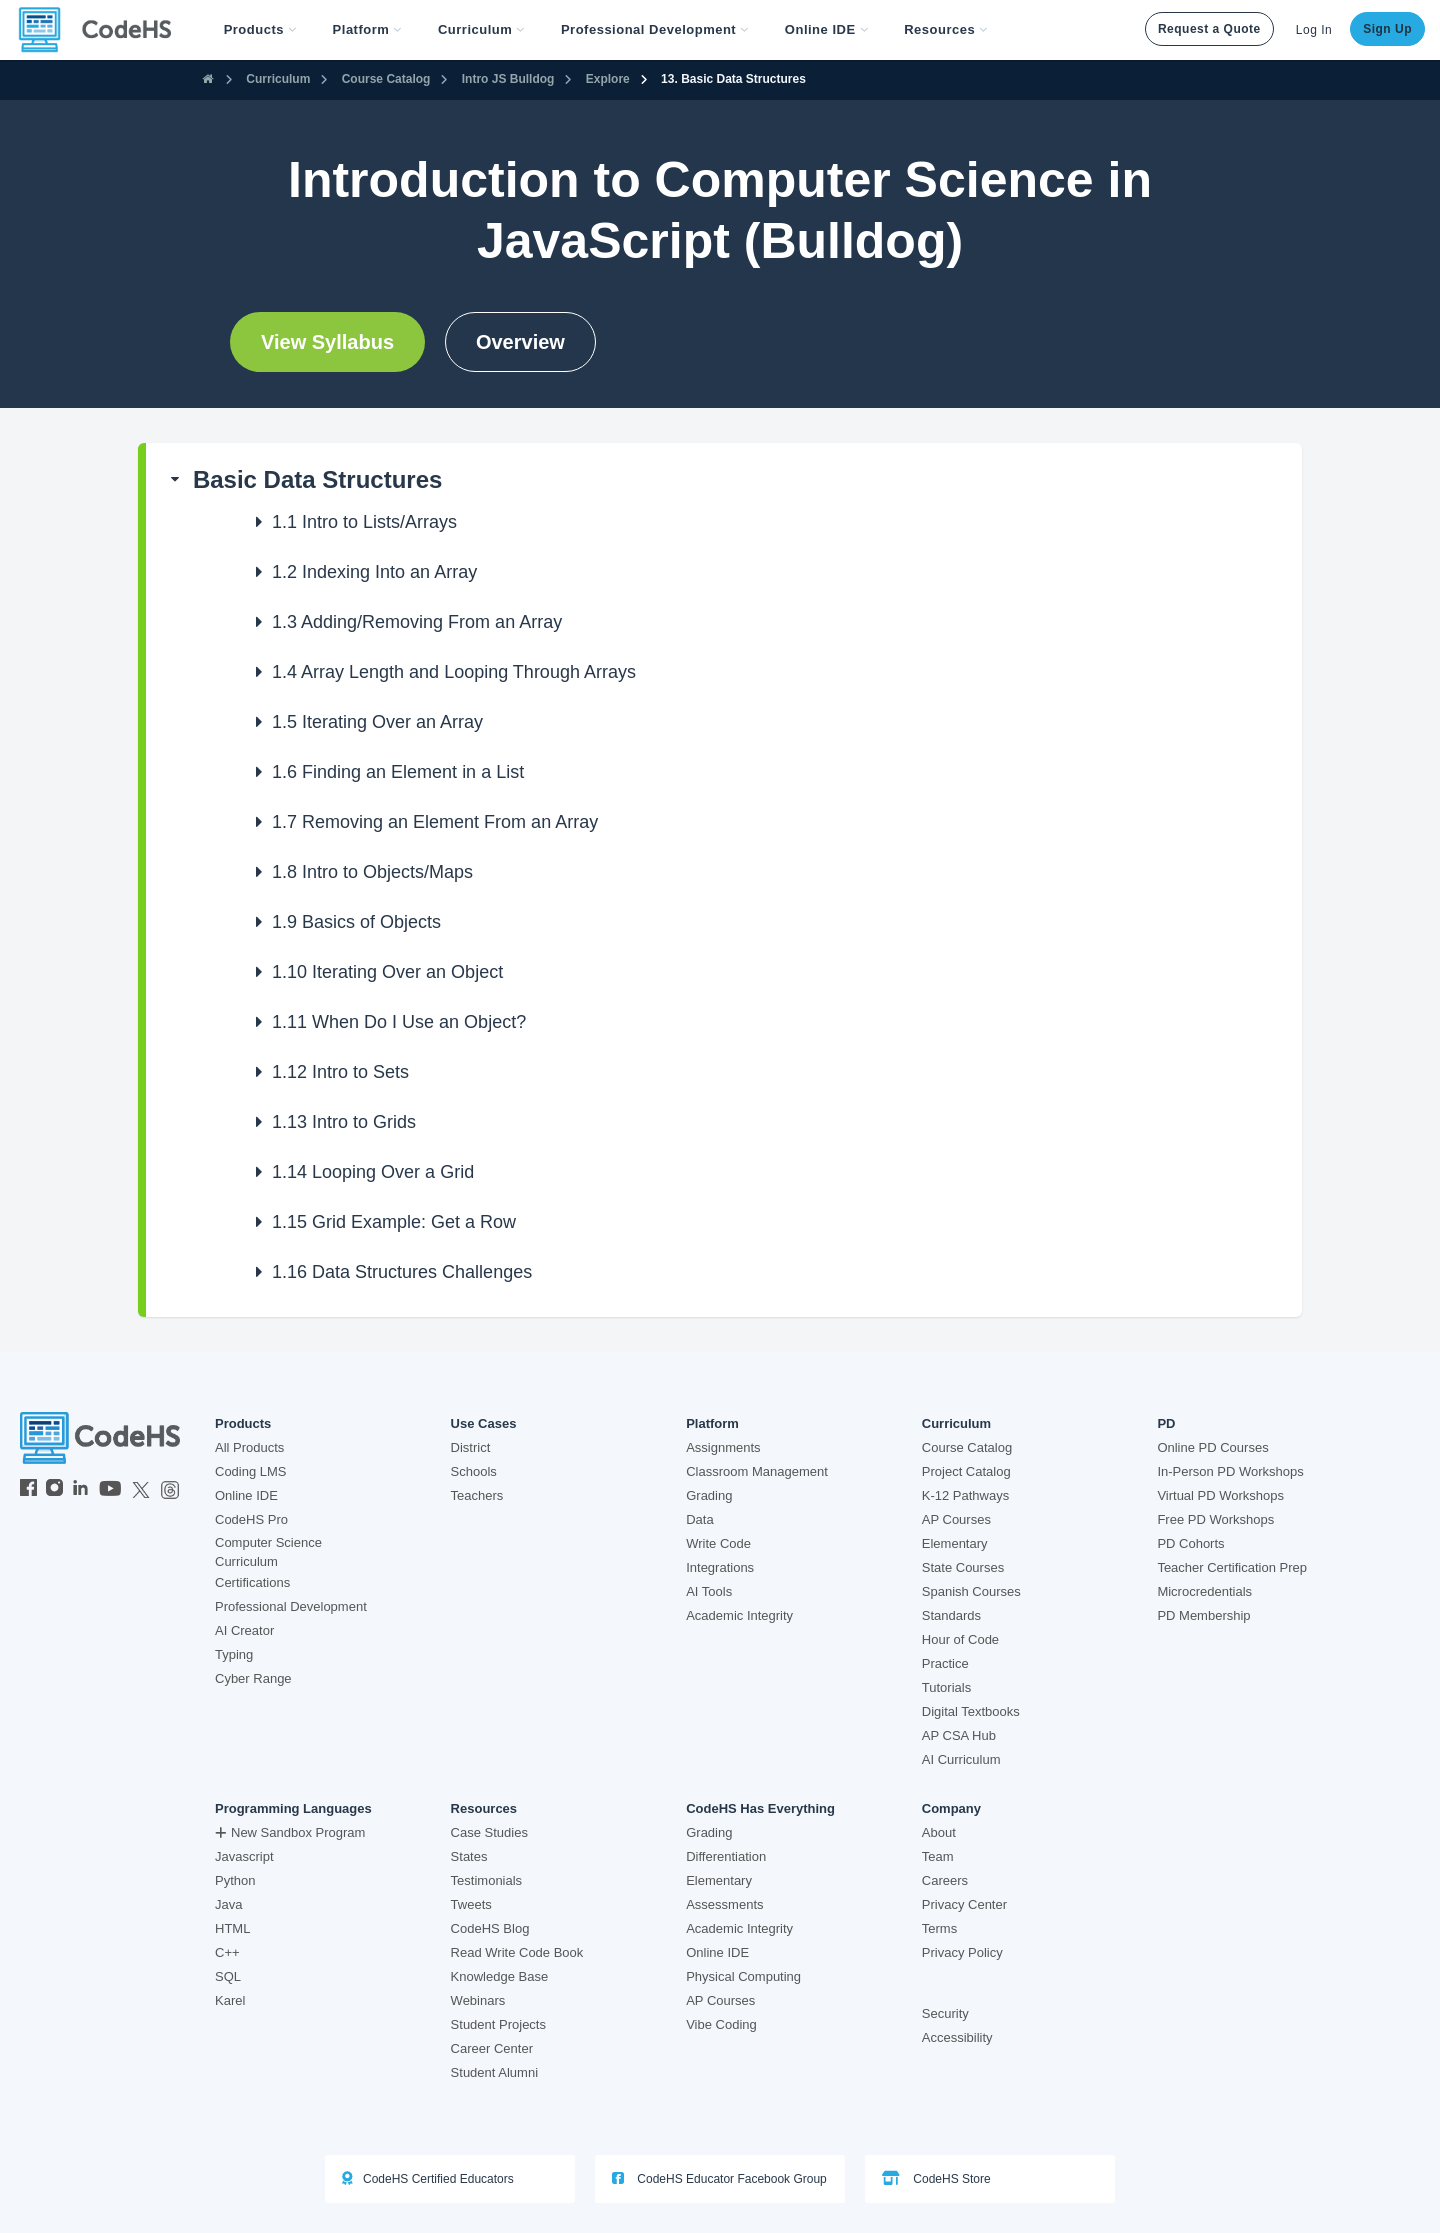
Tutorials (946, 1687)
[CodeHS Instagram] (54, 1490)
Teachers (477, 1495)
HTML (232, 1928)
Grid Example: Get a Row (394, 1222)
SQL (228, 1976)
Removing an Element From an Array (435, 822)
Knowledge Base (500, 1976)
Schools (474, 1471)
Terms (939, 1928)
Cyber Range (253, 1678)
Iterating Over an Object (387, 972)
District (471, 1447)
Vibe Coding (721, 2024)
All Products (249, 1447)
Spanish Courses (971, 1591)
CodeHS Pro (251, 1519)
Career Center (492, 2048)
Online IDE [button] (826, 29)
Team (938, 1856)
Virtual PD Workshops (1220, 1495)
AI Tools (709, 1591)
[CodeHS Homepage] (103, 30)
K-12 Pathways (965, 1495)
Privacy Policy (962, 1952)
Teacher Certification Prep (1232, 1567)
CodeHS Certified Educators (428, 2178)
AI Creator (244, 1630)
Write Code (718, 1543)
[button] (260, 30)
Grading (709, 1495)
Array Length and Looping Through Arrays (454, 672)
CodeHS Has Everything (760, 1809)
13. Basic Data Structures (733, 79)
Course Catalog (386, 79)
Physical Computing (743, 1976)
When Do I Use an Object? (399, 1022)
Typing (234, 1654)
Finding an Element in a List (398, 772)
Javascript (244, 1856)
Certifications (252, 1582)
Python (235, 1880)
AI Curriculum (961, 1759)
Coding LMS (251, 1471)
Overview (520, 342)
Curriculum (278, 79)
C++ (227, 1952)
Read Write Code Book (517, 1952)
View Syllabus (327, 342)
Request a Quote (1209, 29)
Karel (230, 2000)
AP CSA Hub (959, 1735)
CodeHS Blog (490, 1928)
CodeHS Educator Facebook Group (719, 2178)
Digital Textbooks (971, 1711)
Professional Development (291, 1606)
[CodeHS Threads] (170, 1490)
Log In (1314, 30)
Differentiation (726, 1856)
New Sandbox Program (290, 1832)
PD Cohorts (1190, 1543)
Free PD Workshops (1215, 1519)
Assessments (724, 1904)
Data (699, 1519)
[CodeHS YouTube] (110, 1490)
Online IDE (246, 1495)
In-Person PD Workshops (1230, 1471)
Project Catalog (966, 1471)
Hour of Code (960, 1639)
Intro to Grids (344, 1122)
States (469, 1856)
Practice (945, 1663)
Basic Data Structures (317, 479)
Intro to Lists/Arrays (364, 522)
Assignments (723, 1447)
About (939, 1832)
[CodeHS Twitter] (141, 1490)
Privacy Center (964, 1904)
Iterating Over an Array (377, 722)
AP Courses (956, 1519)
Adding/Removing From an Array (417, 622)
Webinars (478, 2000)
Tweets (471, 1904)
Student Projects (498, 2024)
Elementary (955, 1543)
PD (1166, 1424)
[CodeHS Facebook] (28, 1490)
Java (228, 1904)
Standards (951, 1615)
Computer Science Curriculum (268, 1552)
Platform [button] (367, 29)
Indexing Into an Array (374, 572)
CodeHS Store (936, 2178)
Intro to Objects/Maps (372, 872)
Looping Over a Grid (373, 1172)
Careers (945, 1880)
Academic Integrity (739, 1615)
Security (945, 2013)
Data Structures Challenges (402, 1272)
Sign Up (1387, 29)
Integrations (720, 1567)
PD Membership (1203, 1615)
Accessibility (957, 2037)
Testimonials (487, 1880)
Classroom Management (757, 1471)
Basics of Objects (356, 922)
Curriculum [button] (481, 29)
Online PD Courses (1212, 1447)
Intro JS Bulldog (508, 79)
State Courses (963, 1567)
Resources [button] (946, 29)
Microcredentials (1204, 1591)
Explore (608, 79)
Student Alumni (494, 2072)
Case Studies (489, 1832)
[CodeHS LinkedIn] (80, 1490)
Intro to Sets (340, 1072)
